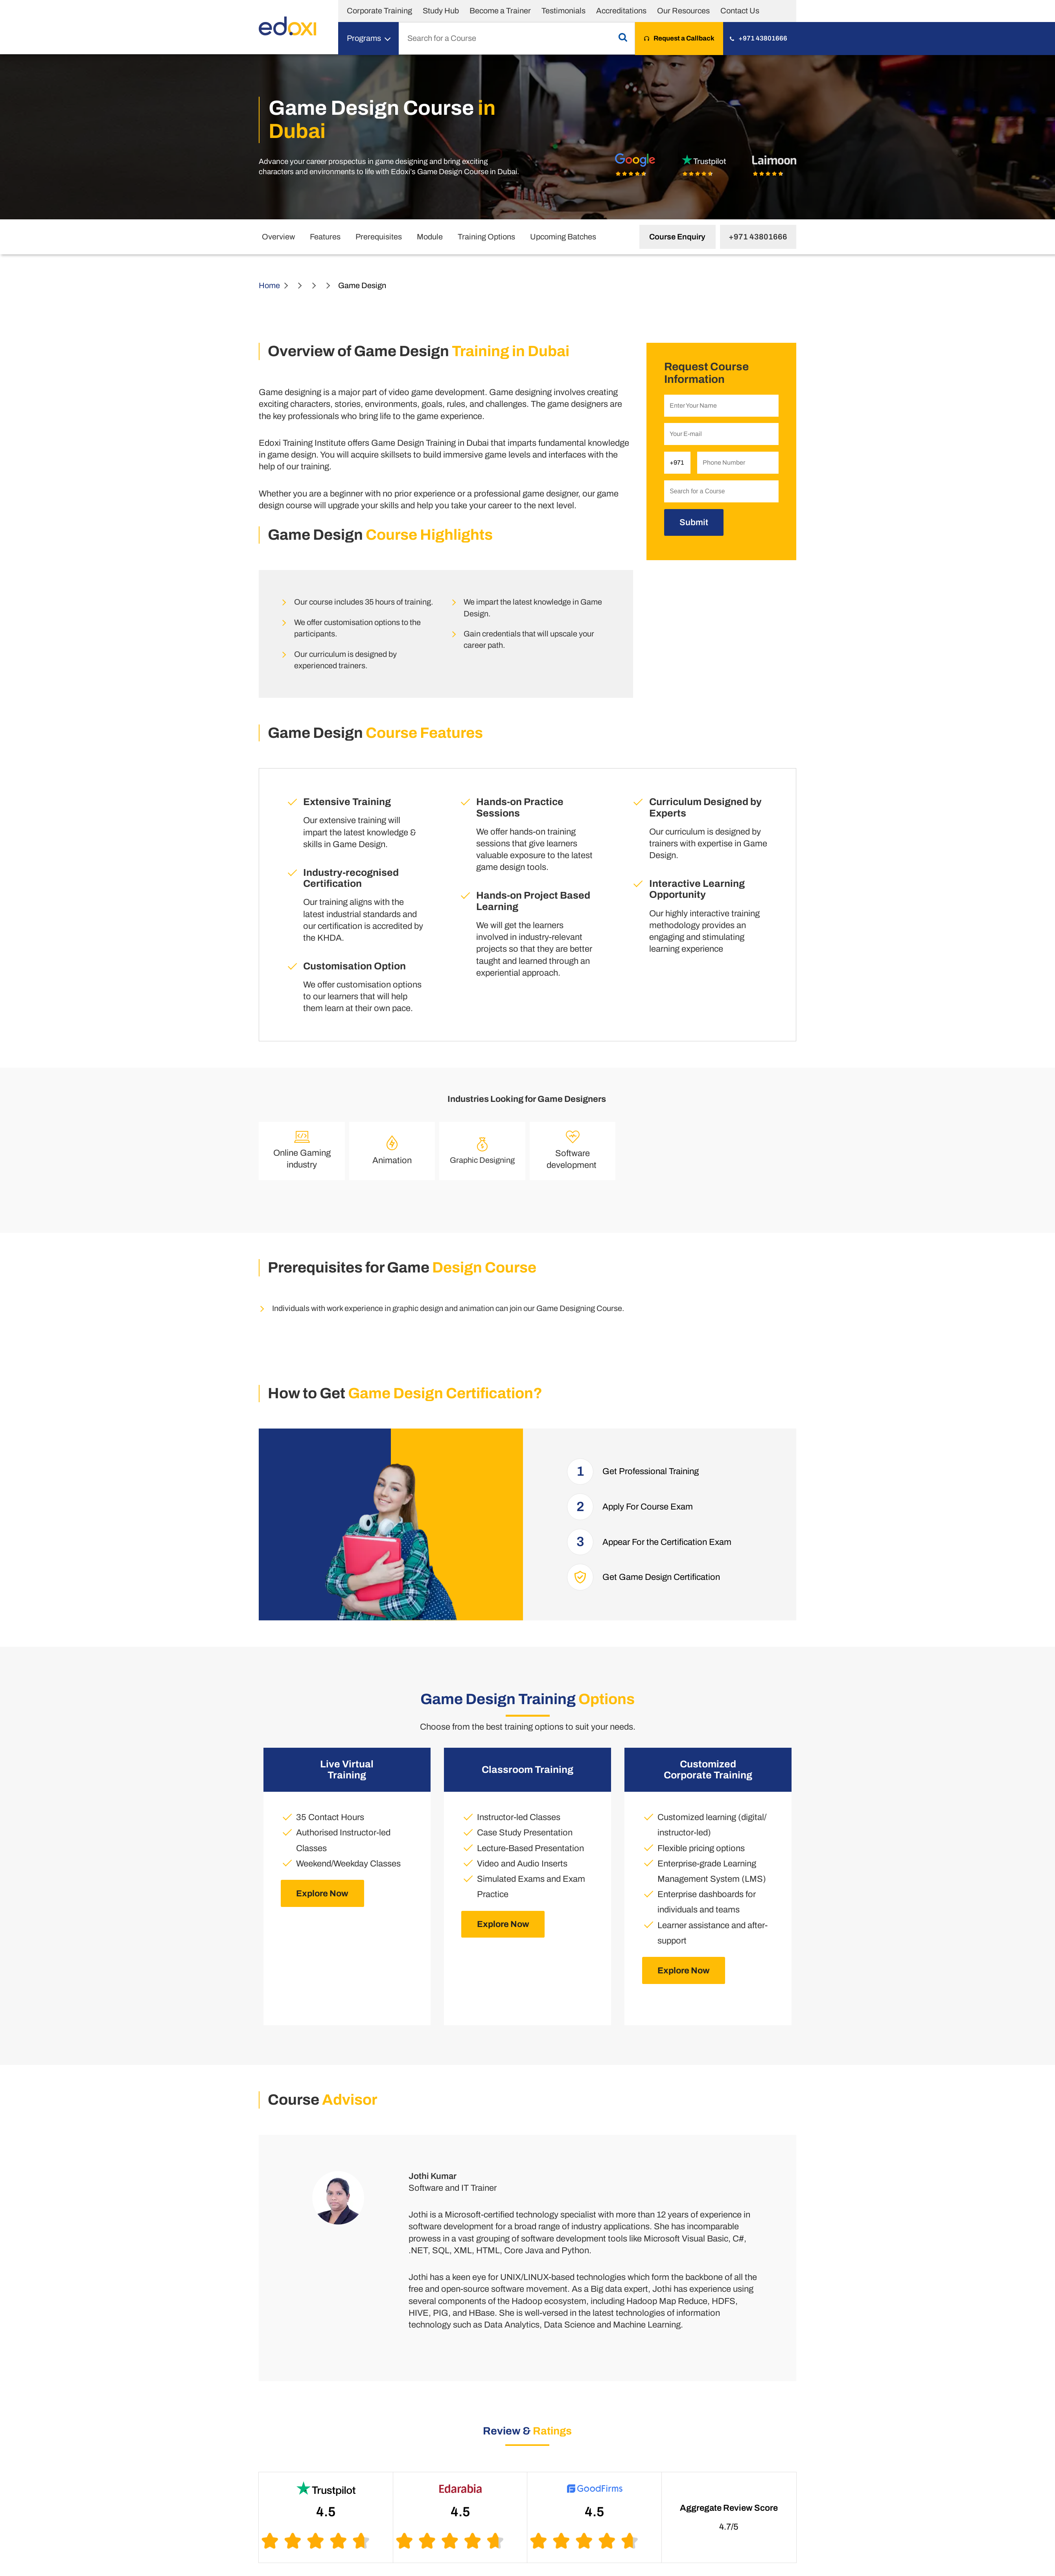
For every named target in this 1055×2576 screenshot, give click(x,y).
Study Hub (441, 10)
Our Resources (683, 10)
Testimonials (563, 10)
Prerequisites (378, 236)
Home (269, 285)
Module (430, 236)
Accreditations (621, 10)
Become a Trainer (500, 10)
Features (325, 236)
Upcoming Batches (563, 236)
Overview (278, 236)
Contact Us (739, 10)
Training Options (486, 236)
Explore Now (322, 1893)
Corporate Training (379, 10)
